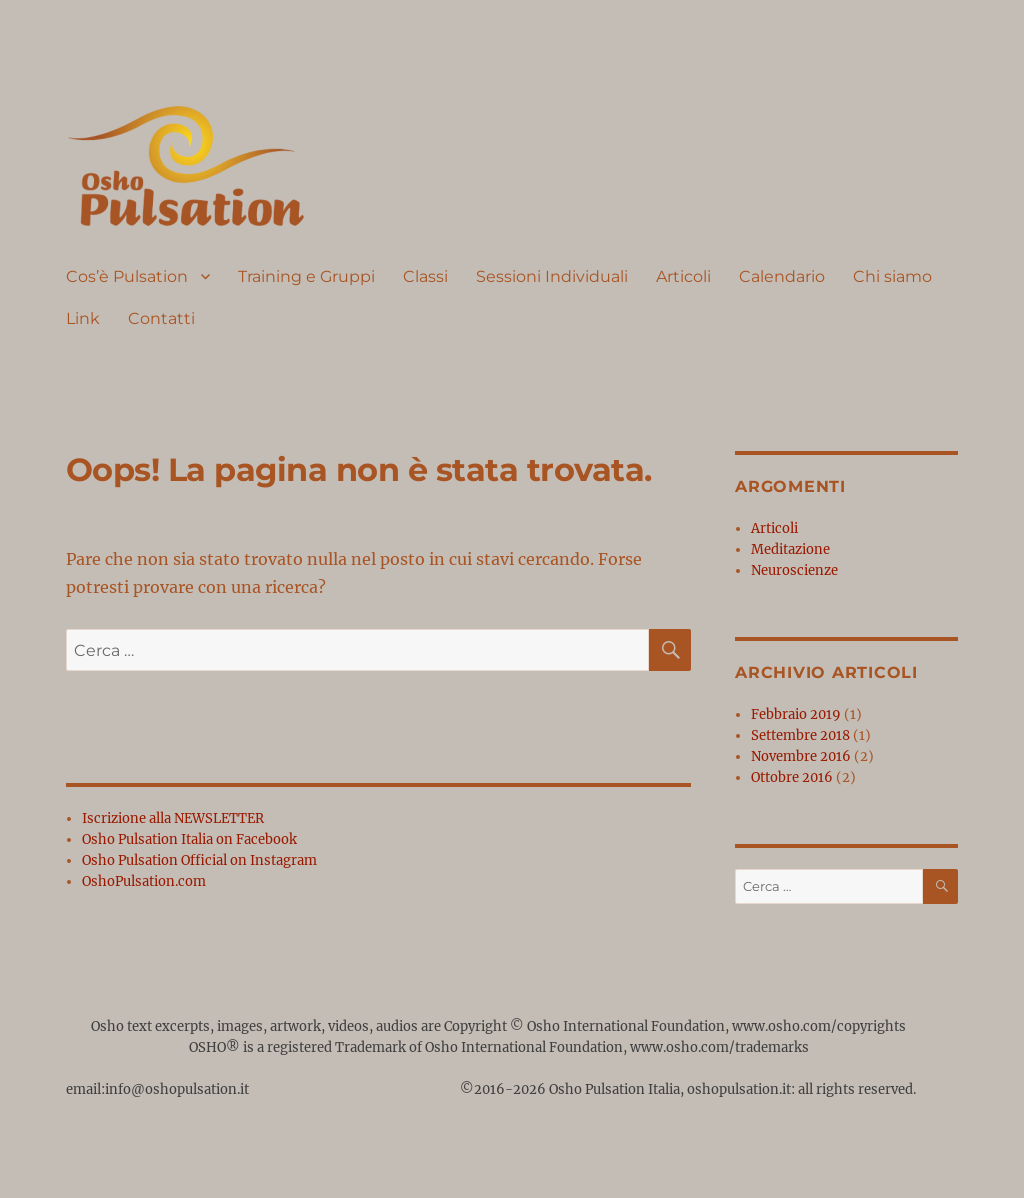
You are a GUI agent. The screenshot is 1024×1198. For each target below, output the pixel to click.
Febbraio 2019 (796, 714)
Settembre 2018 (800, 735)
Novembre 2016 (801, 756)
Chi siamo (892, 276)
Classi (425, 276)
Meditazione (790, 549)
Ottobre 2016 (792, 777)
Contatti (161, 318)
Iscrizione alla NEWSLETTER (173, 818)
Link (83, 318)
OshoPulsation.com (144, 881)
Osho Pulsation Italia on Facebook (189, 839)
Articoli (683, 276)
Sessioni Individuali (552, 276)
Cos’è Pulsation (127, 276)
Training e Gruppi (306, 276)
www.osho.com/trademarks (719, 1047)
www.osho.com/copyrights (819, 1026)
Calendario (782, 276)
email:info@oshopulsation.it (159, 1089)
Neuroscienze (794, 570)
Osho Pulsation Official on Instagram (199, 860)
